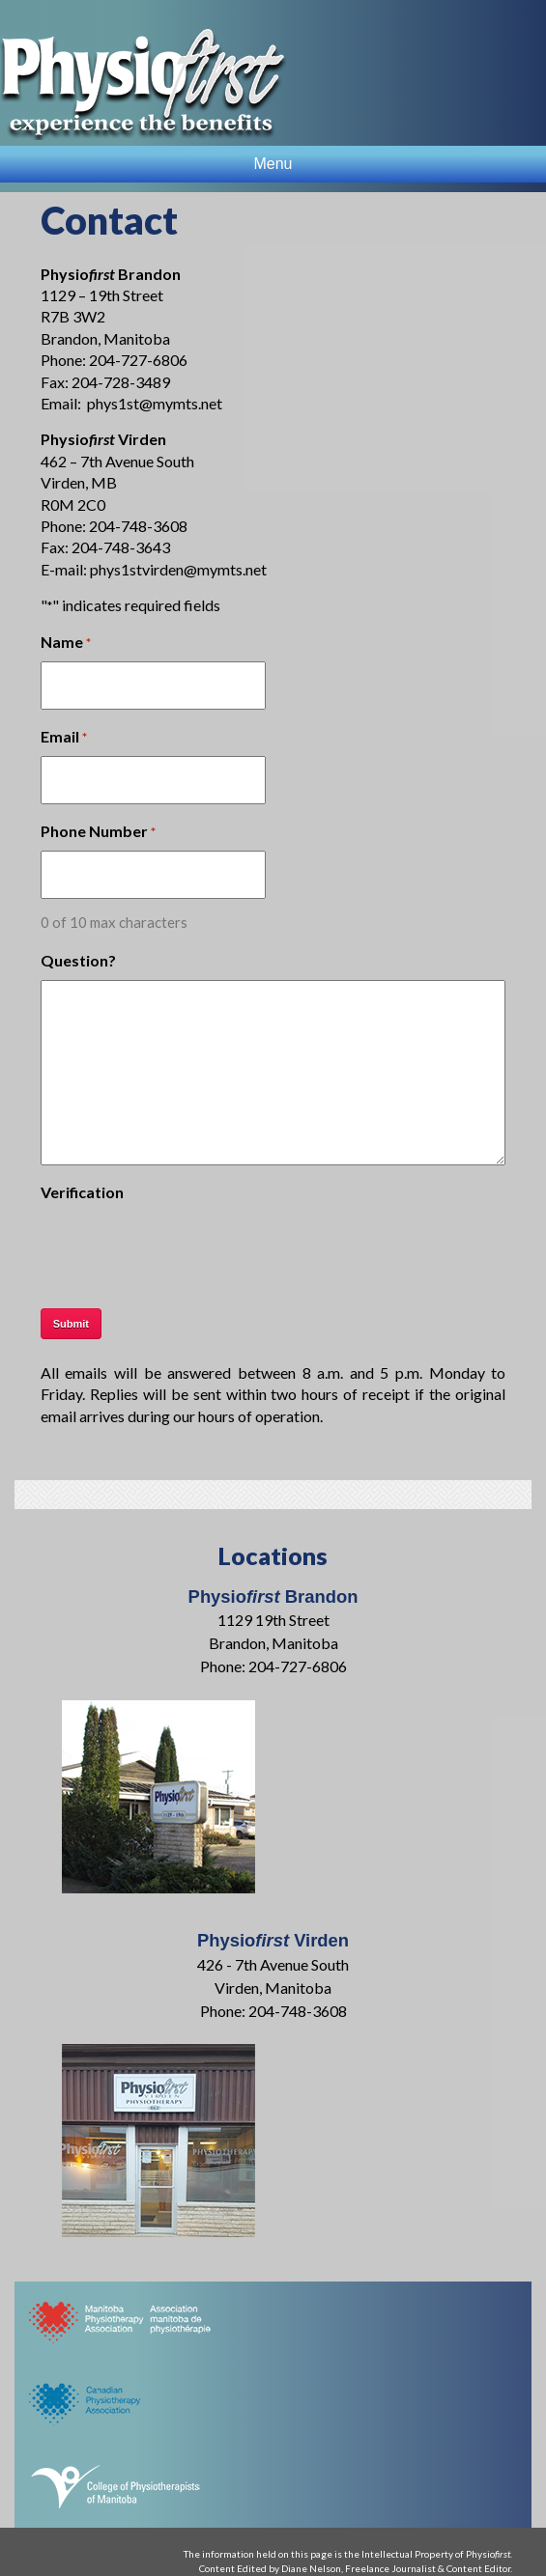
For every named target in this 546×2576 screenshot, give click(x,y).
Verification (82, 1192)
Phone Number (98, 832)
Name (66, 643)
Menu (272, 163)
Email (64, 737)
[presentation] (187, 1249)
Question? (78, 960)
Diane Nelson (311, 2568)
